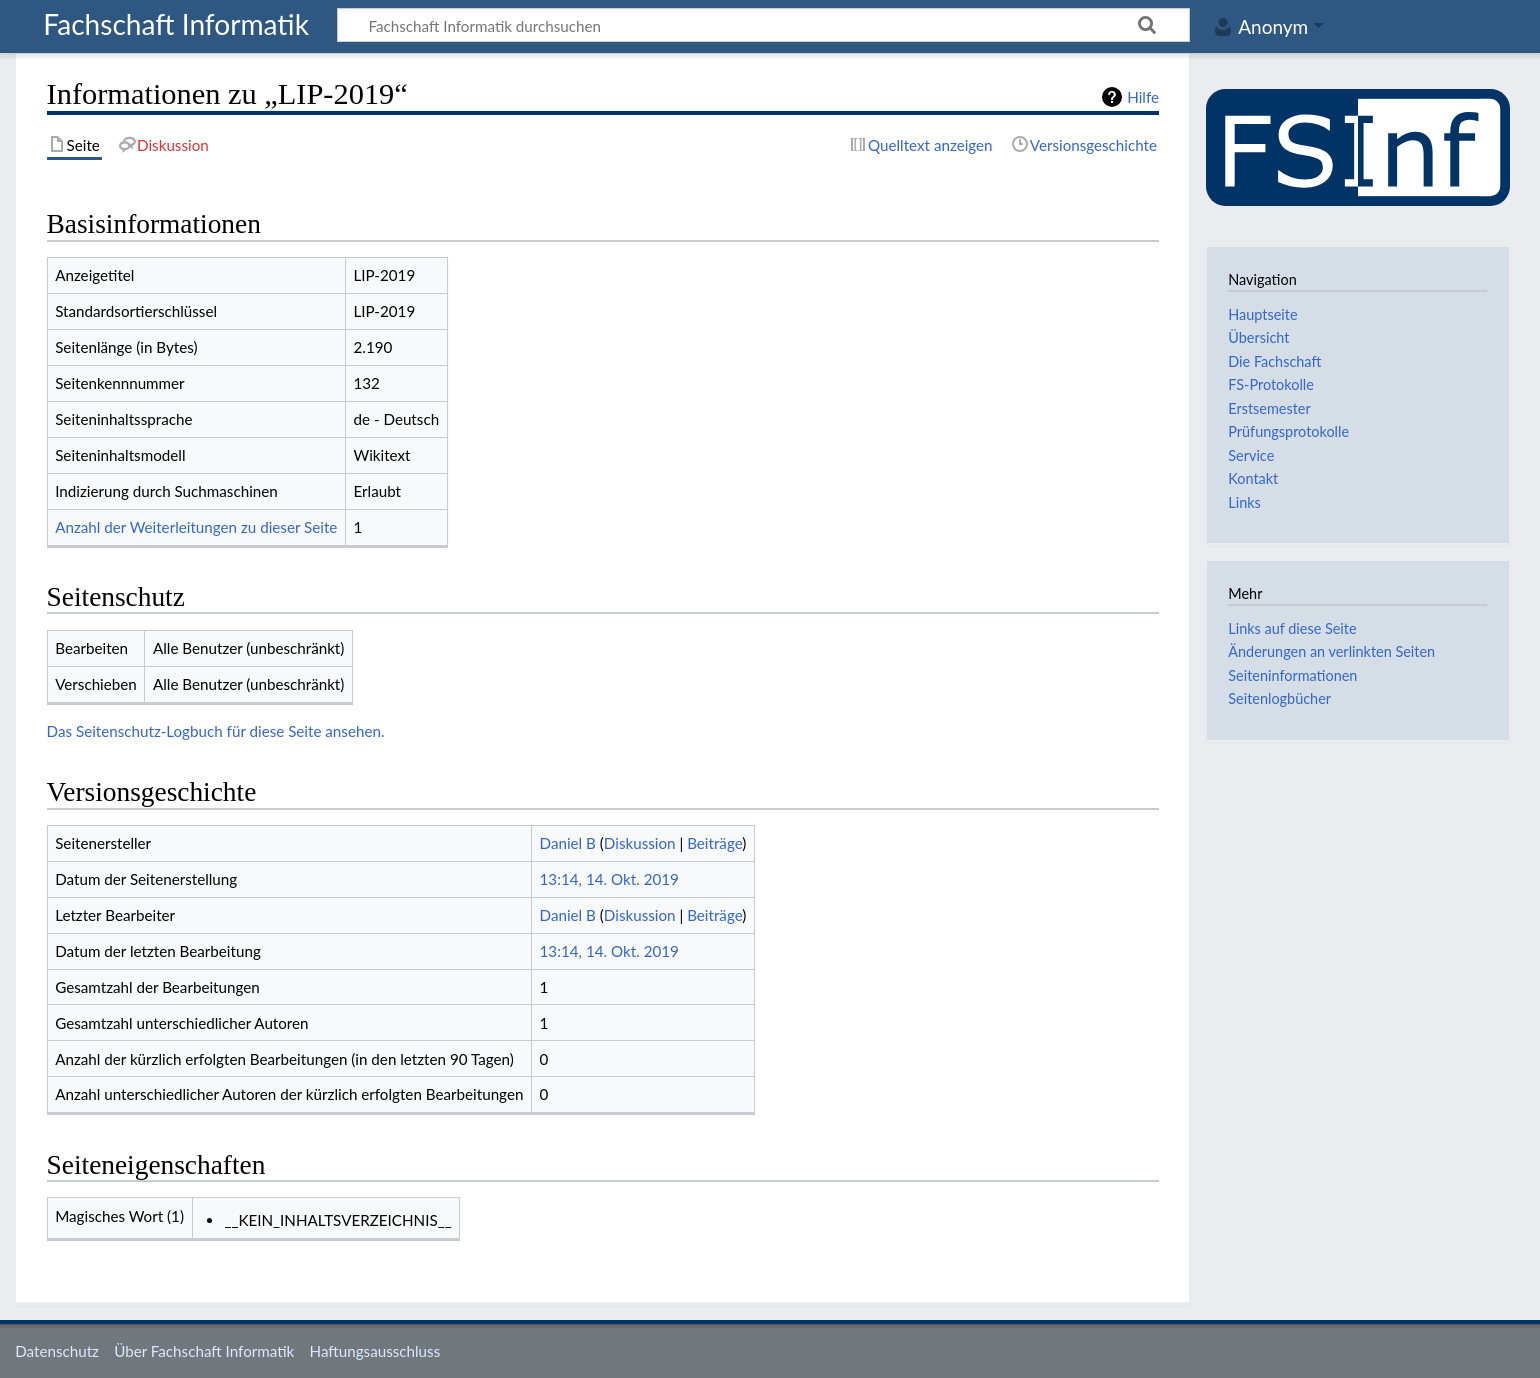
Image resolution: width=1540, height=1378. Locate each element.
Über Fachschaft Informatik (204, 1351)
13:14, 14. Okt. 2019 (609, 879)
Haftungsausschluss (375, 1351)
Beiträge (714, 843)
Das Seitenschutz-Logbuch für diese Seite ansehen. (216, 731)
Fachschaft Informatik (176, 25)
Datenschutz (57, 1351)
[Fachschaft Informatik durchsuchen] (763, 25)
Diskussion (640, 843)
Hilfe (1143, 97)
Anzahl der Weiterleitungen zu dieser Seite (196, 527)
